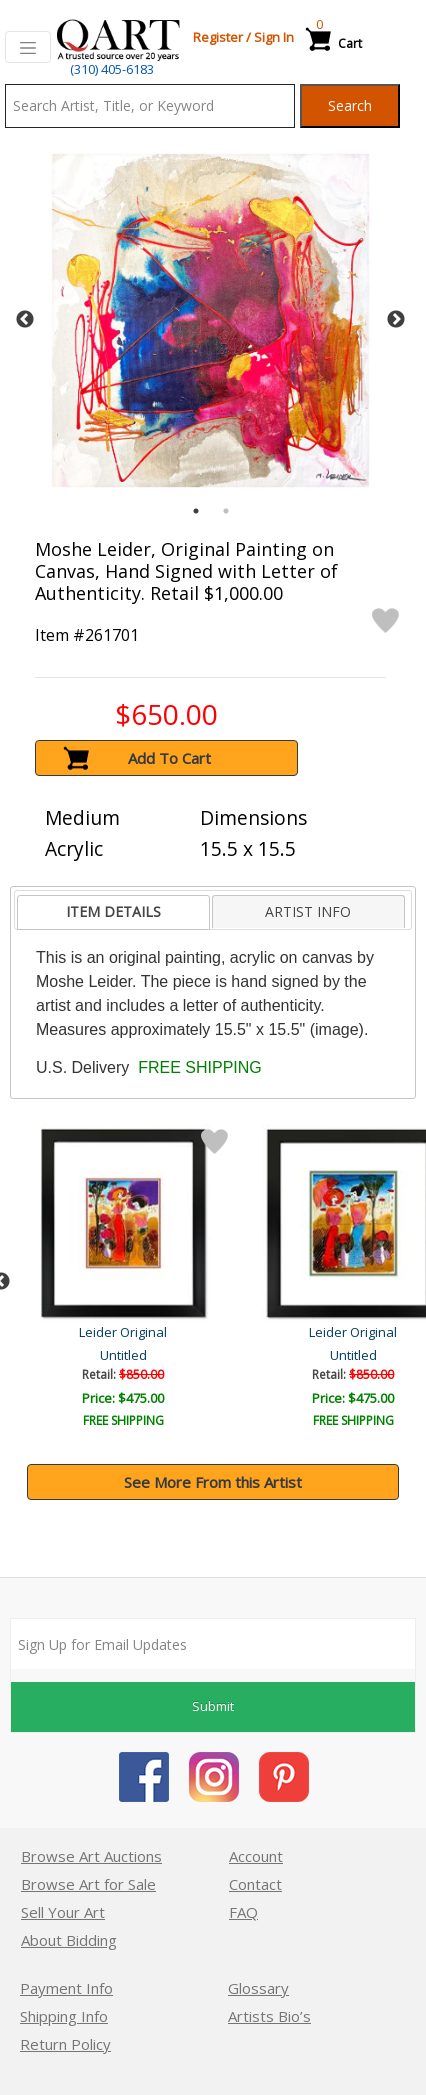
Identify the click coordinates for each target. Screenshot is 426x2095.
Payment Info (66, 1988)
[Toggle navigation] (28, 47)
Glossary (258, 1988)
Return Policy (65, 2044)
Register (218, 37)
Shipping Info (64, 2016)
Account (256, 1856)
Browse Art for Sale (88, 1884)
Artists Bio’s (269, 2016)
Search (350, 105)
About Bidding (69, 1940)
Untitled (125, 1355)
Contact (255, 1884)
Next (396, 320)
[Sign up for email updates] (213, 1644)
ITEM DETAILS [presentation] (113, 911)
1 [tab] (196, 511)
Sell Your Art (63, 1912)
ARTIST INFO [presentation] (308, 911)
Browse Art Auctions (91, 1856)
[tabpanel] (210, 320)
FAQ (243, 1912)
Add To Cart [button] (169, 758)
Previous (25, 320)
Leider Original (125, 1332)
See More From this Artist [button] (213, 1482)
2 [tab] (226, 511)
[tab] (113, 912)
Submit (213, 1706)
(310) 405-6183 (112, 69)
